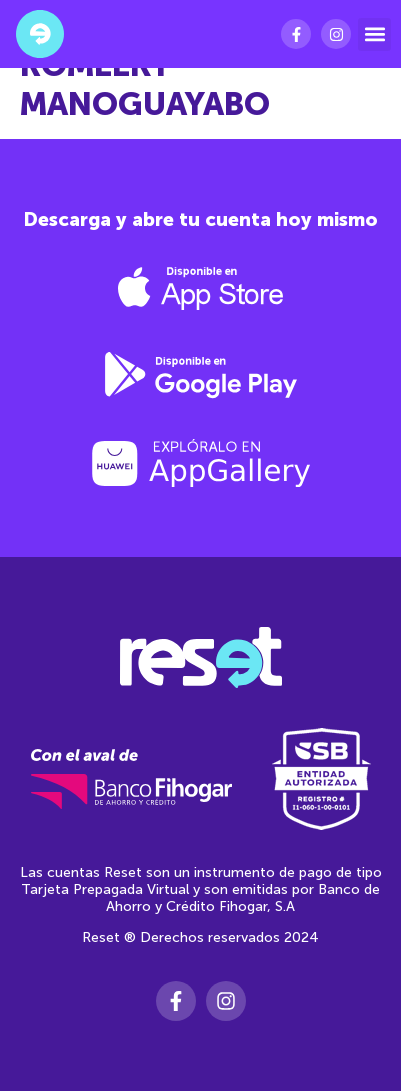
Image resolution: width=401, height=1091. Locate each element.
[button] (374, 34)
